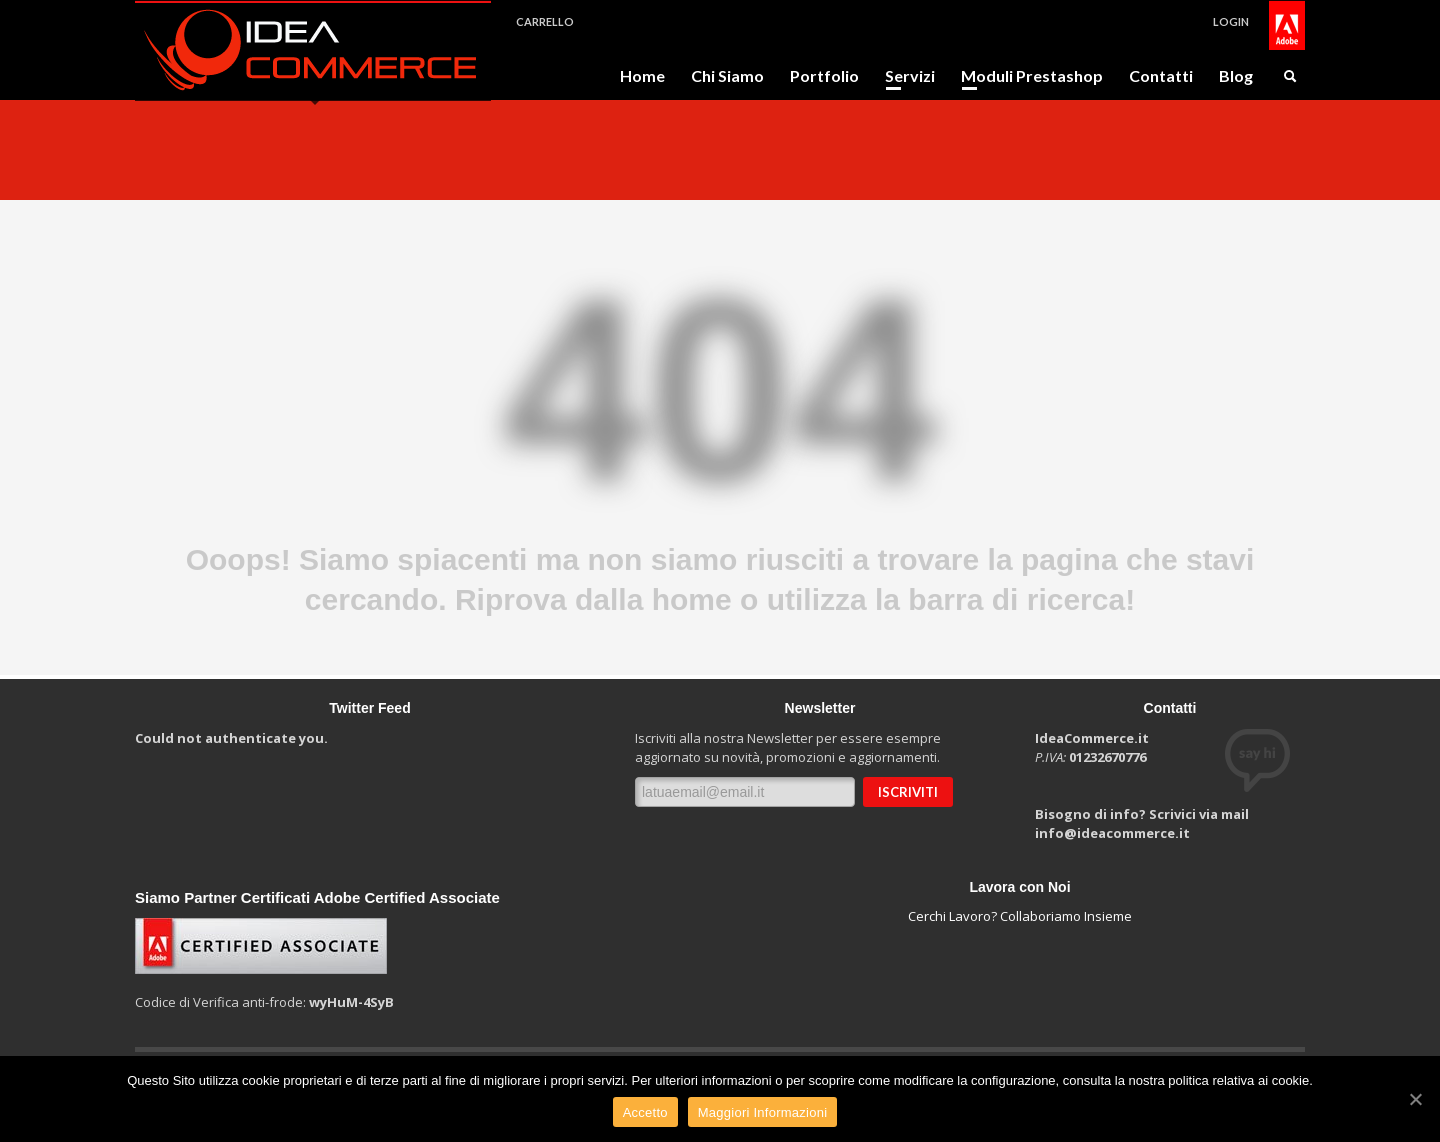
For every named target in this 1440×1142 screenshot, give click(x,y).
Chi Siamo (727, 76)
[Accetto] (1415, 1099)
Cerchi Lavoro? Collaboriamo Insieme (1020, 916)
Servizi (904, 76)
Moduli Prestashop (1026, 76)
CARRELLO (545, 21)
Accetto (645, 1112)
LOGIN (1231, 21)
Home (642, 76)
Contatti (1161, 76)
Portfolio (824, 76)
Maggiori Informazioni (763, 1112)
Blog (1236, 76)
